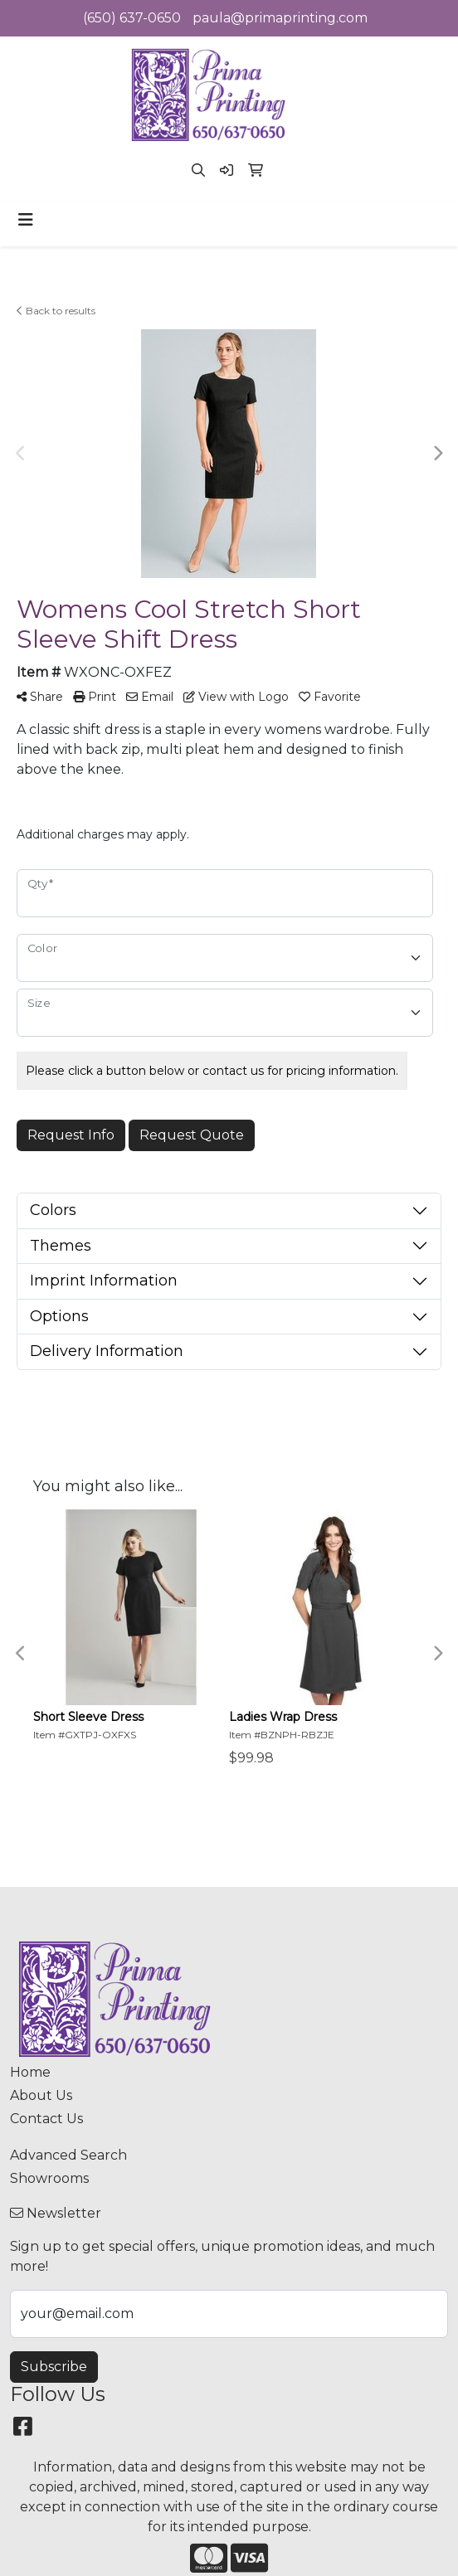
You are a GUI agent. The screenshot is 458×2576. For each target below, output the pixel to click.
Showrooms (49, 2178)
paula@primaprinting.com (280, 18)
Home (30, 2072)
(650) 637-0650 (132, 18)
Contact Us (46, 2118)
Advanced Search (68, 2155)
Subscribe (54, 2366)
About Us (41, 2095)
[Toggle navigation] (25, 219)
